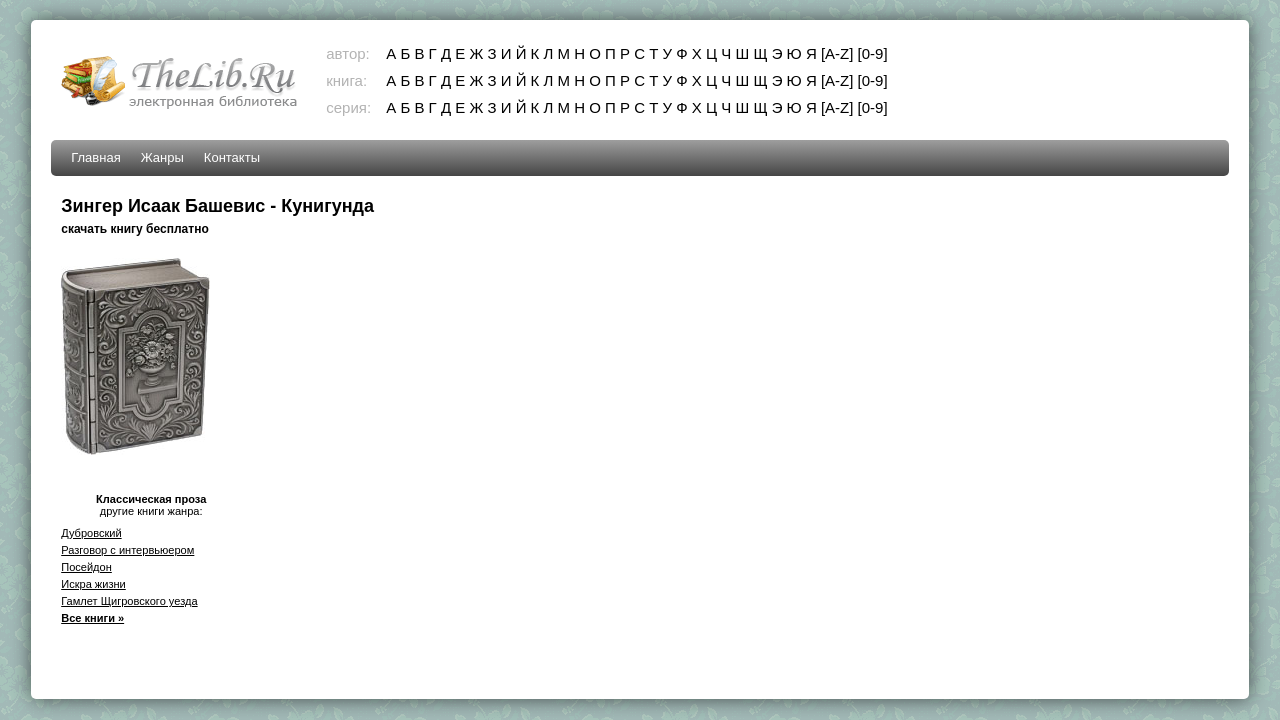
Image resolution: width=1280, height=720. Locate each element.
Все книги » (92, 618)
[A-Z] (837, 53)
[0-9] (873, 53)
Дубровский (91, 533)
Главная (95, 157)
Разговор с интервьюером (127, 550)
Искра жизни (93, 584)
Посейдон (86, 567)
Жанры (162, 157)
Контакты (232, 157)
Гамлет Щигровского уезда (129, 601)
